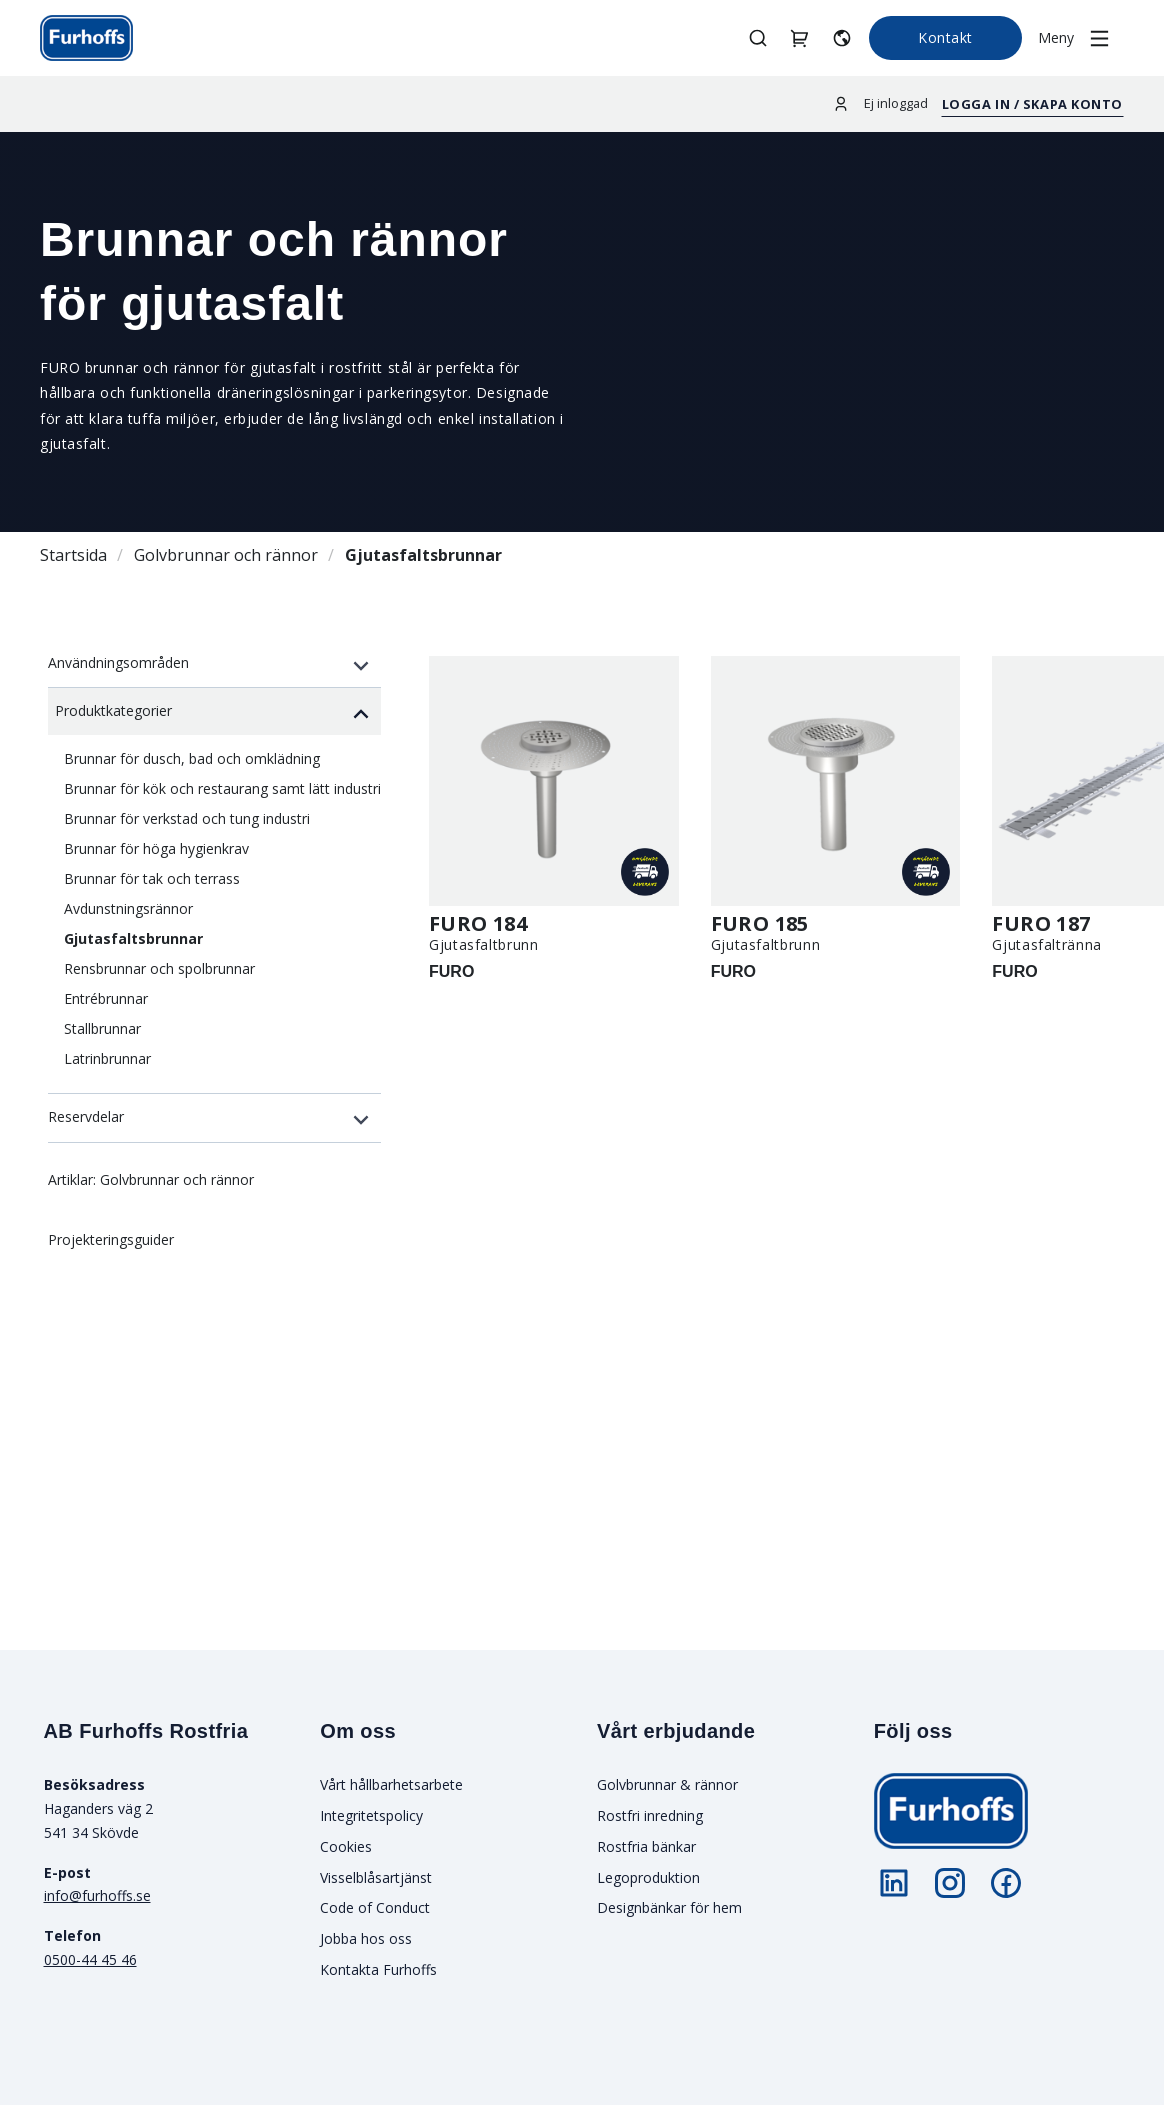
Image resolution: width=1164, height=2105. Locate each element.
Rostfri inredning (650, 1815)
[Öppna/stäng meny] (1081, 38)
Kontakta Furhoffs (378, 1969)
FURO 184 (478, 923)
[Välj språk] (842, 37)
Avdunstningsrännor (128, 908)
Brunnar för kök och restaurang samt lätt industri (222, 788)
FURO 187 (1041, 923)
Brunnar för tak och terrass (152, 878)
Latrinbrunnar (107, 1058)
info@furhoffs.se (97, 1895)
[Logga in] (841, 103)
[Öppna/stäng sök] (758, 37)
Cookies (346, 1846)
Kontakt (945, 37)
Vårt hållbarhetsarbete (391, 1784)
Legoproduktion (648, 1877)
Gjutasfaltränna (1047, 945)
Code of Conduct (375, 1907)
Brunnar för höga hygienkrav (156, 848)
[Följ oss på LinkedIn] (894, 1883)
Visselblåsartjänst (376, 1877)
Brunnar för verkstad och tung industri (187, 818)
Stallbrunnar (102, 1028)
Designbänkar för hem (669, 1907)
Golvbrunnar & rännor (667, 1784)
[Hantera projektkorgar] (800, 37)
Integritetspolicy (371, 1815)
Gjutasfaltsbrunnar (423, 555)
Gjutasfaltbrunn (484, 945)
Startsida (73, 555)
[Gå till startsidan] (86, 38)
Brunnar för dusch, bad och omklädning (192, 758)
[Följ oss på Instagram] (950, 1883)
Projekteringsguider (111, 1239)
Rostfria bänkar (646, 1846)
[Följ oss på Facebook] (1006, 1883)
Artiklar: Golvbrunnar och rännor (151, 1179)
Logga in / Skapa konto (1032, 104)
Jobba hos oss (366, 1938)
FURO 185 (760, 923)
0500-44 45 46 (90, 1959)
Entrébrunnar (106, 998)
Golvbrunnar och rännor (226, 555)
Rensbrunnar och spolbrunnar (159, 968)
